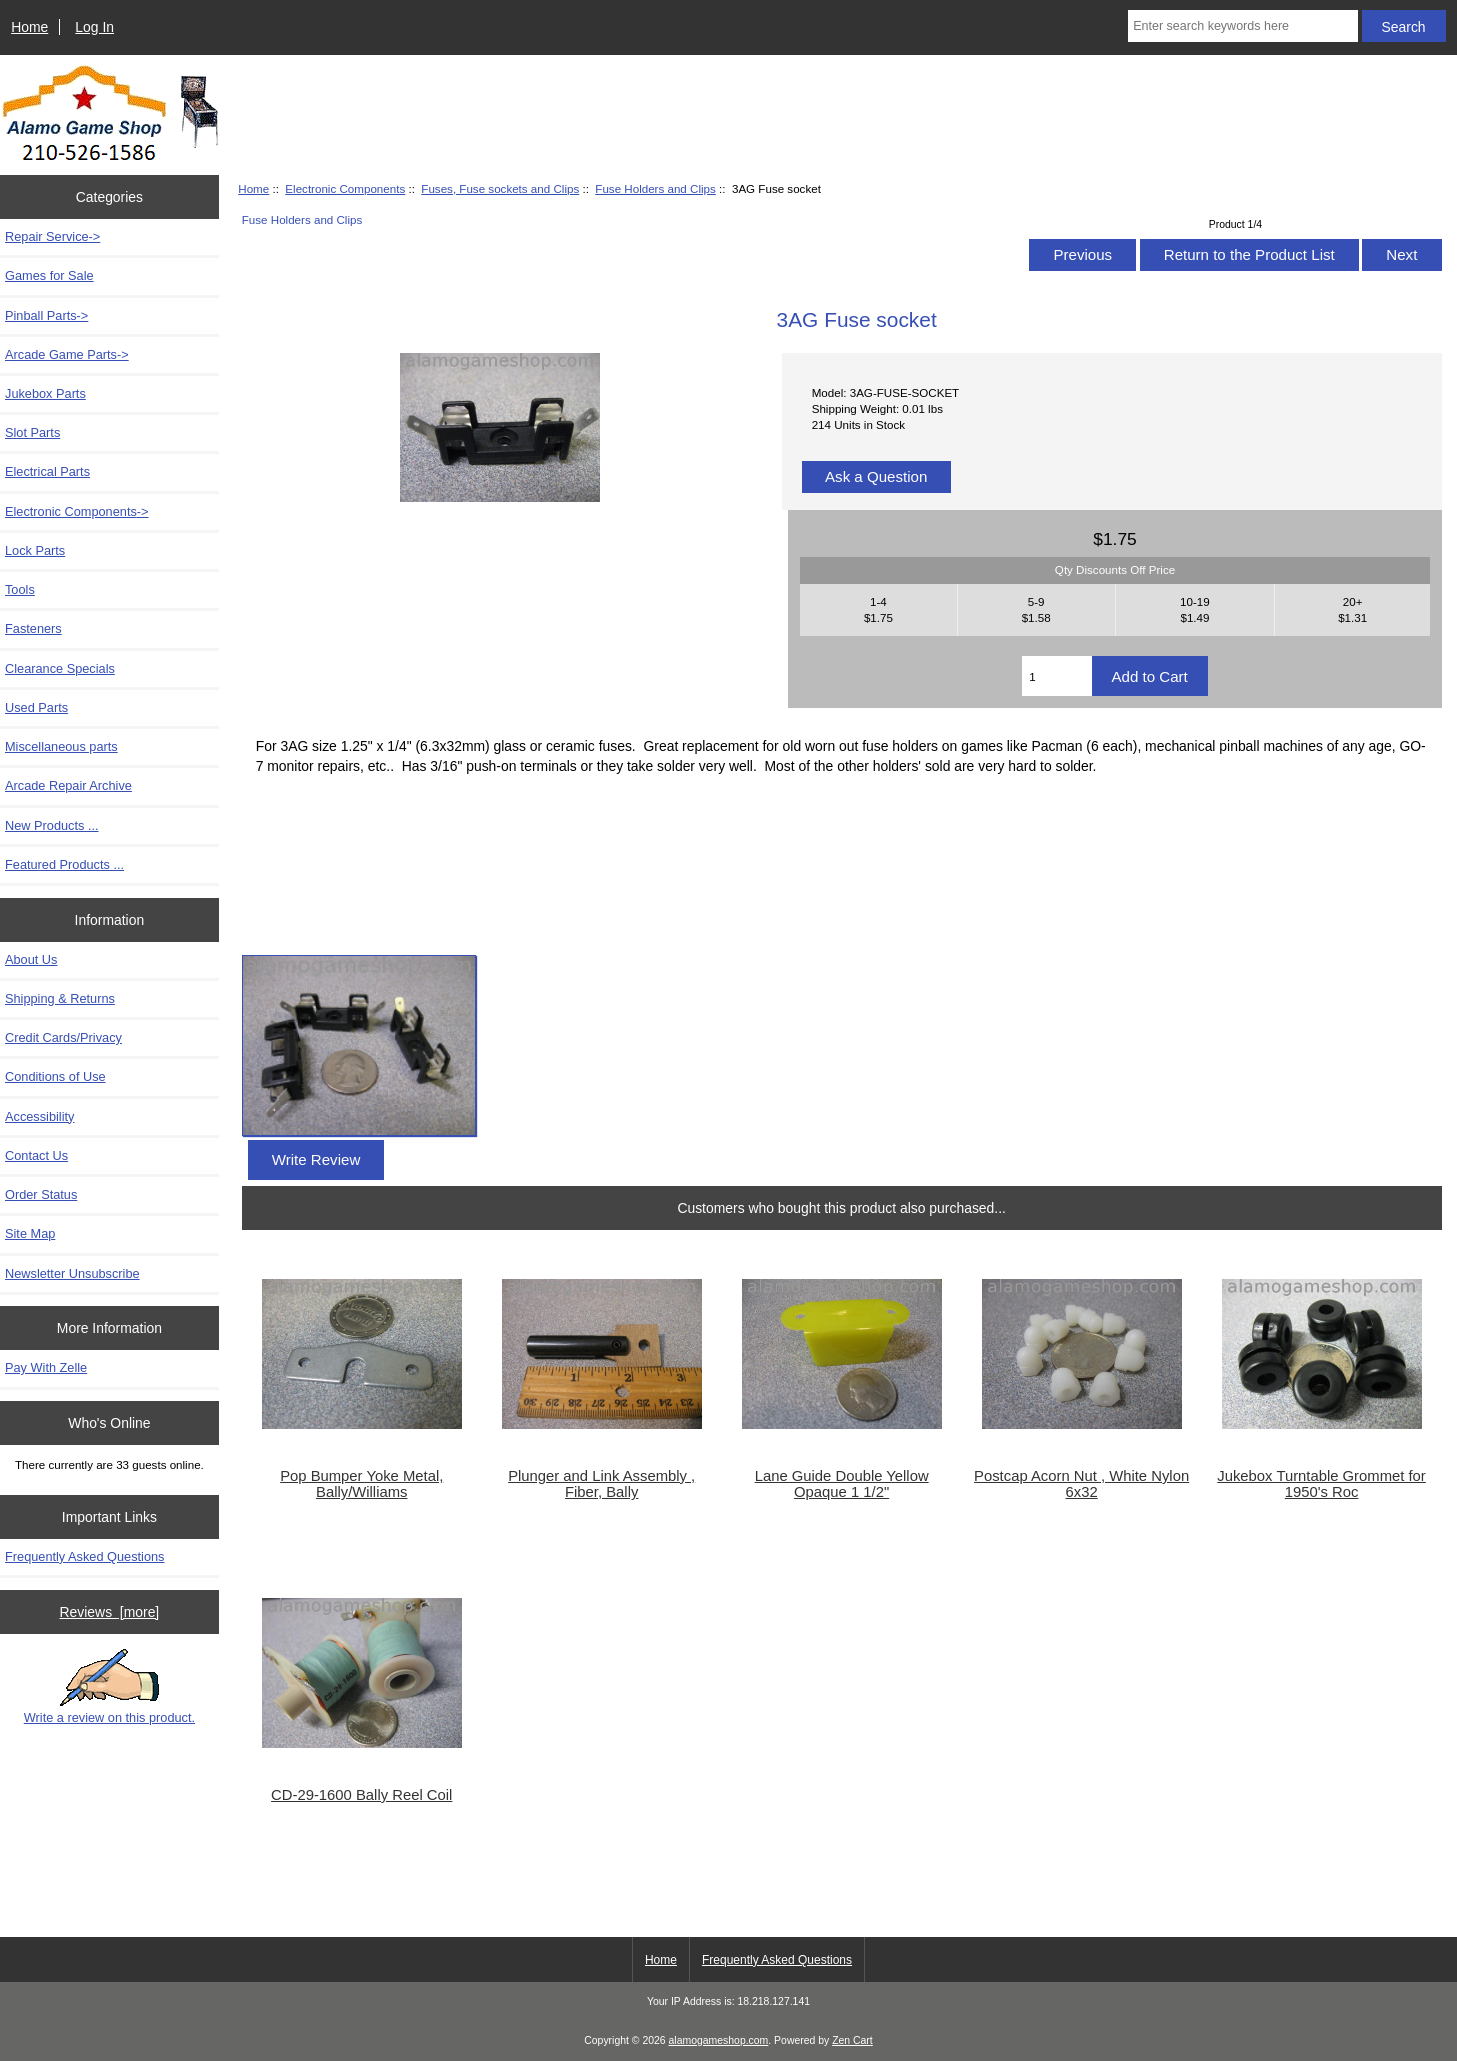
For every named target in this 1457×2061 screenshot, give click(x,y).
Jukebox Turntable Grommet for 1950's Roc (1321, 1484)
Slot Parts (32, 432)
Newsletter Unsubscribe (72, 1273)
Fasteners (33, 628)
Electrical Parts (47, 471)
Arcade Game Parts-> (67, 354)
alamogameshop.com (719, 2040)
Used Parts (36, 707)
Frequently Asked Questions (84, 1556)
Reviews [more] (110, 1612)
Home (29, 27)
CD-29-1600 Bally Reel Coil (361, 1795)
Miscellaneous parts (61, 746)
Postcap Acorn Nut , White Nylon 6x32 (1081, 1484)
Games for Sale (49, 275)
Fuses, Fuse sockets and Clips (500, 188)
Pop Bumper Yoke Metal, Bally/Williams (361, 1484)
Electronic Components (345, 188)
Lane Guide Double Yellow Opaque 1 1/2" (842, 1484)
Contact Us (36, 1155)
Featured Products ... (64, 864)
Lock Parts (35, 550)
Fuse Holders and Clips (655, 188)
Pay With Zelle (46, 1367)
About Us (31, 959)
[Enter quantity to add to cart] (1056, 676)
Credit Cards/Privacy (63, 1037)
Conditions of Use (55, 1076)
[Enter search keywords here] (1242, 26)
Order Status (41, 1194)
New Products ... (52, 825)
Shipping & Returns (60, 998)
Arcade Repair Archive (68, 785)
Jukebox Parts (45, 393)
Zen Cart (852, 2040)
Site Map (30, 1233)
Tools (20, 589)
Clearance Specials (60, 668)
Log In (94, 27)
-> (77, 511)
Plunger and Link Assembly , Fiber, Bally (601, 1484)
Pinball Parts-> (46, 315)
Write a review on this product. (109, 1687)
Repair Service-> (52, 236)
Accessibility (39, 1116)
